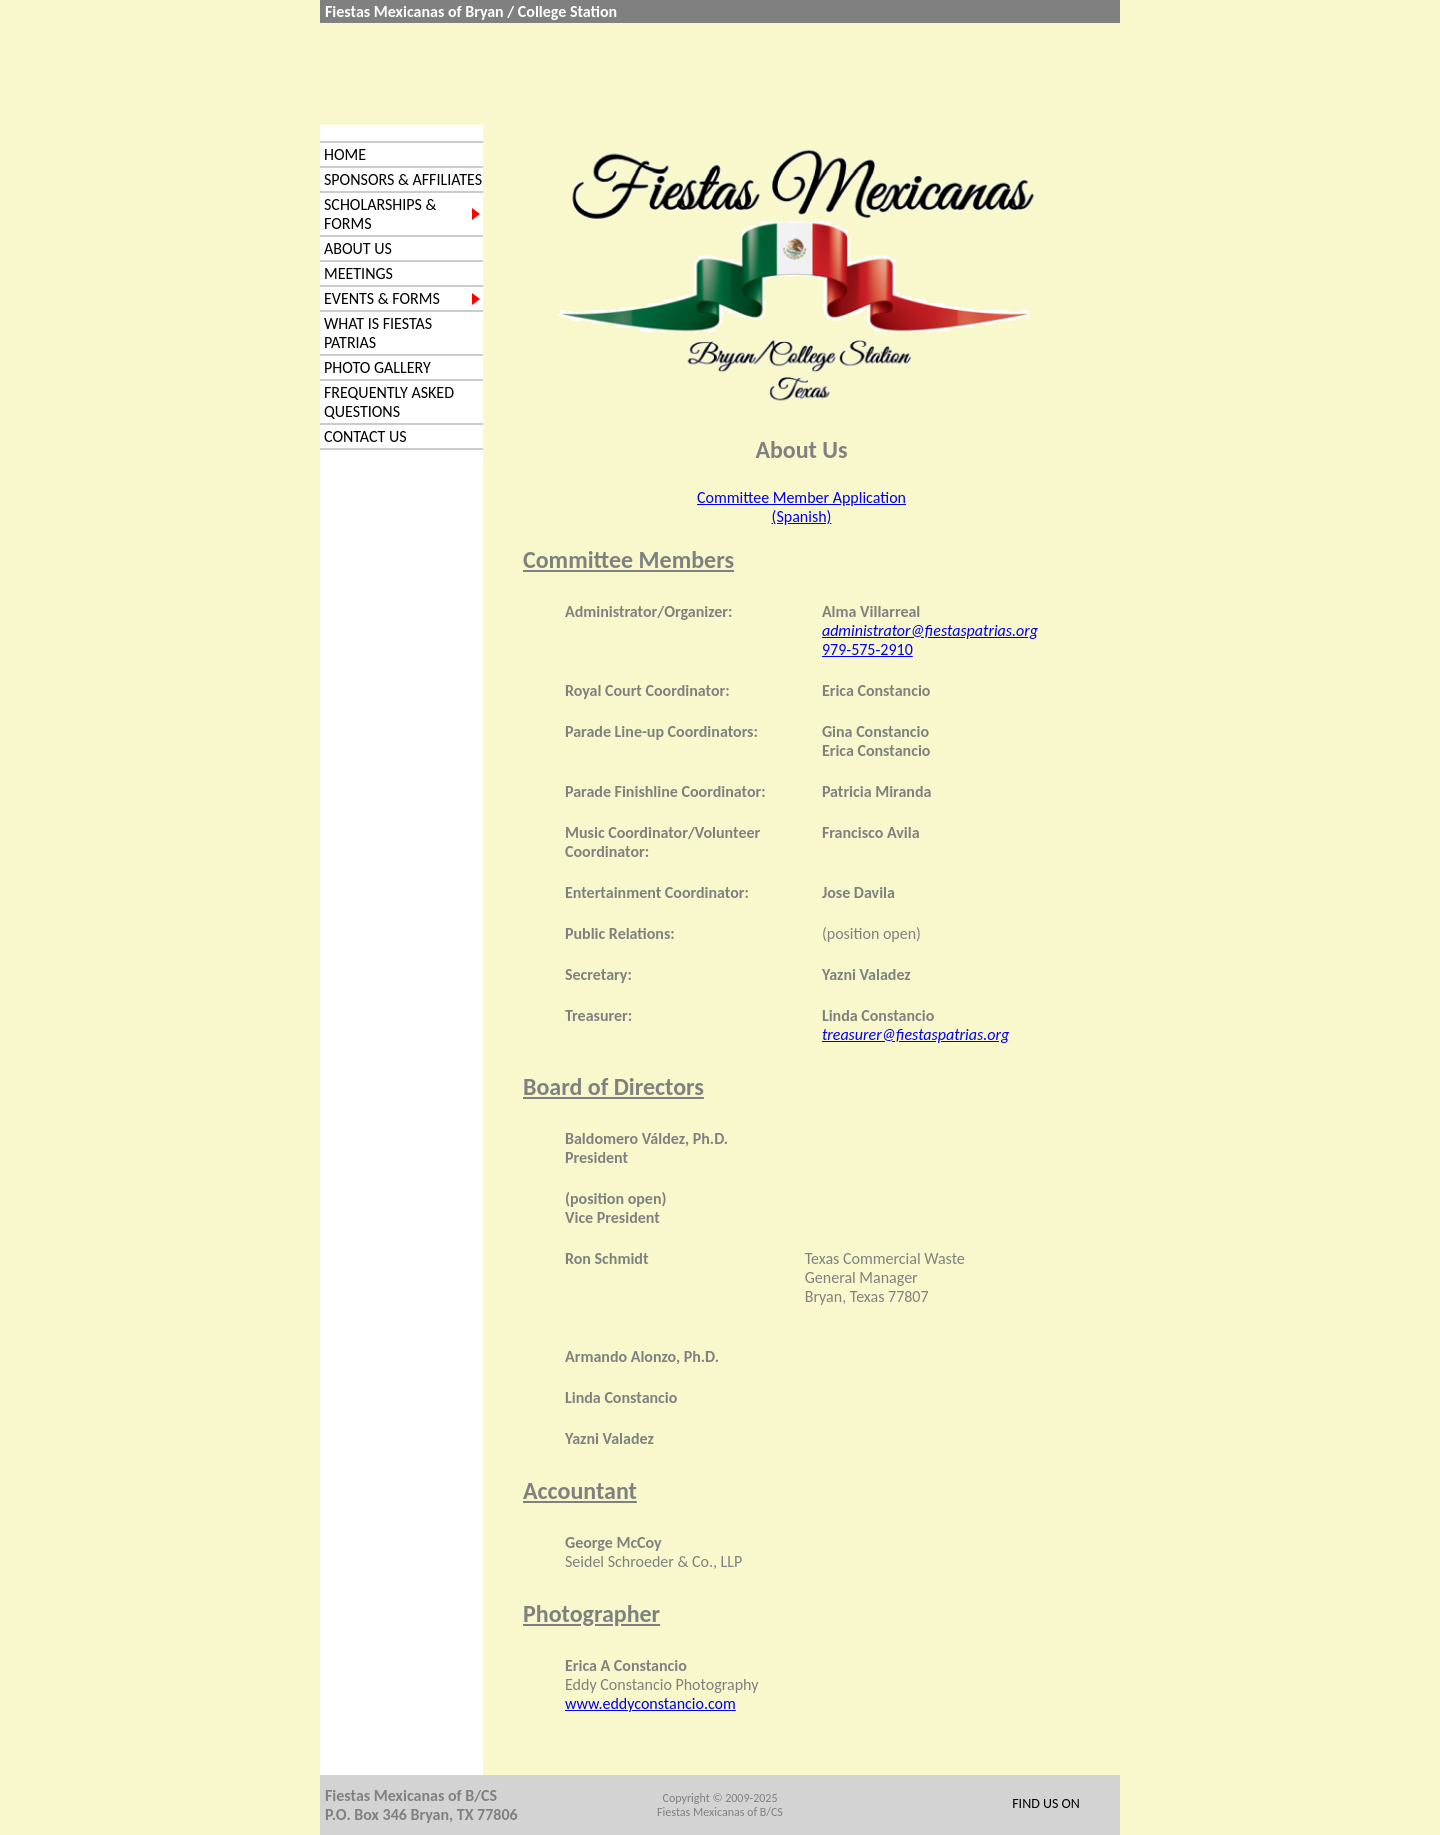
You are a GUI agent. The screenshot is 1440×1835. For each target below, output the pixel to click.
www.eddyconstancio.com (650, 1703)
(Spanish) (802, 516)
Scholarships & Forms (380, 214)
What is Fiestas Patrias (378, 333)
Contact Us (365, 436)
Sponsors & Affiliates (403, 179)
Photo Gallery (377, 367)
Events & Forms (382, 298)
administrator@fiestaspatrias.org (930, 630)
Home (345, 154)
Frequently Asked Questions (389, 402)
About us (358, 248)
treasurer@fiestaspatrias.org (915, 1034)
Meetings (358, 273)
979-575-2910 (867, 649)
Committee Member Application (801, 497)
